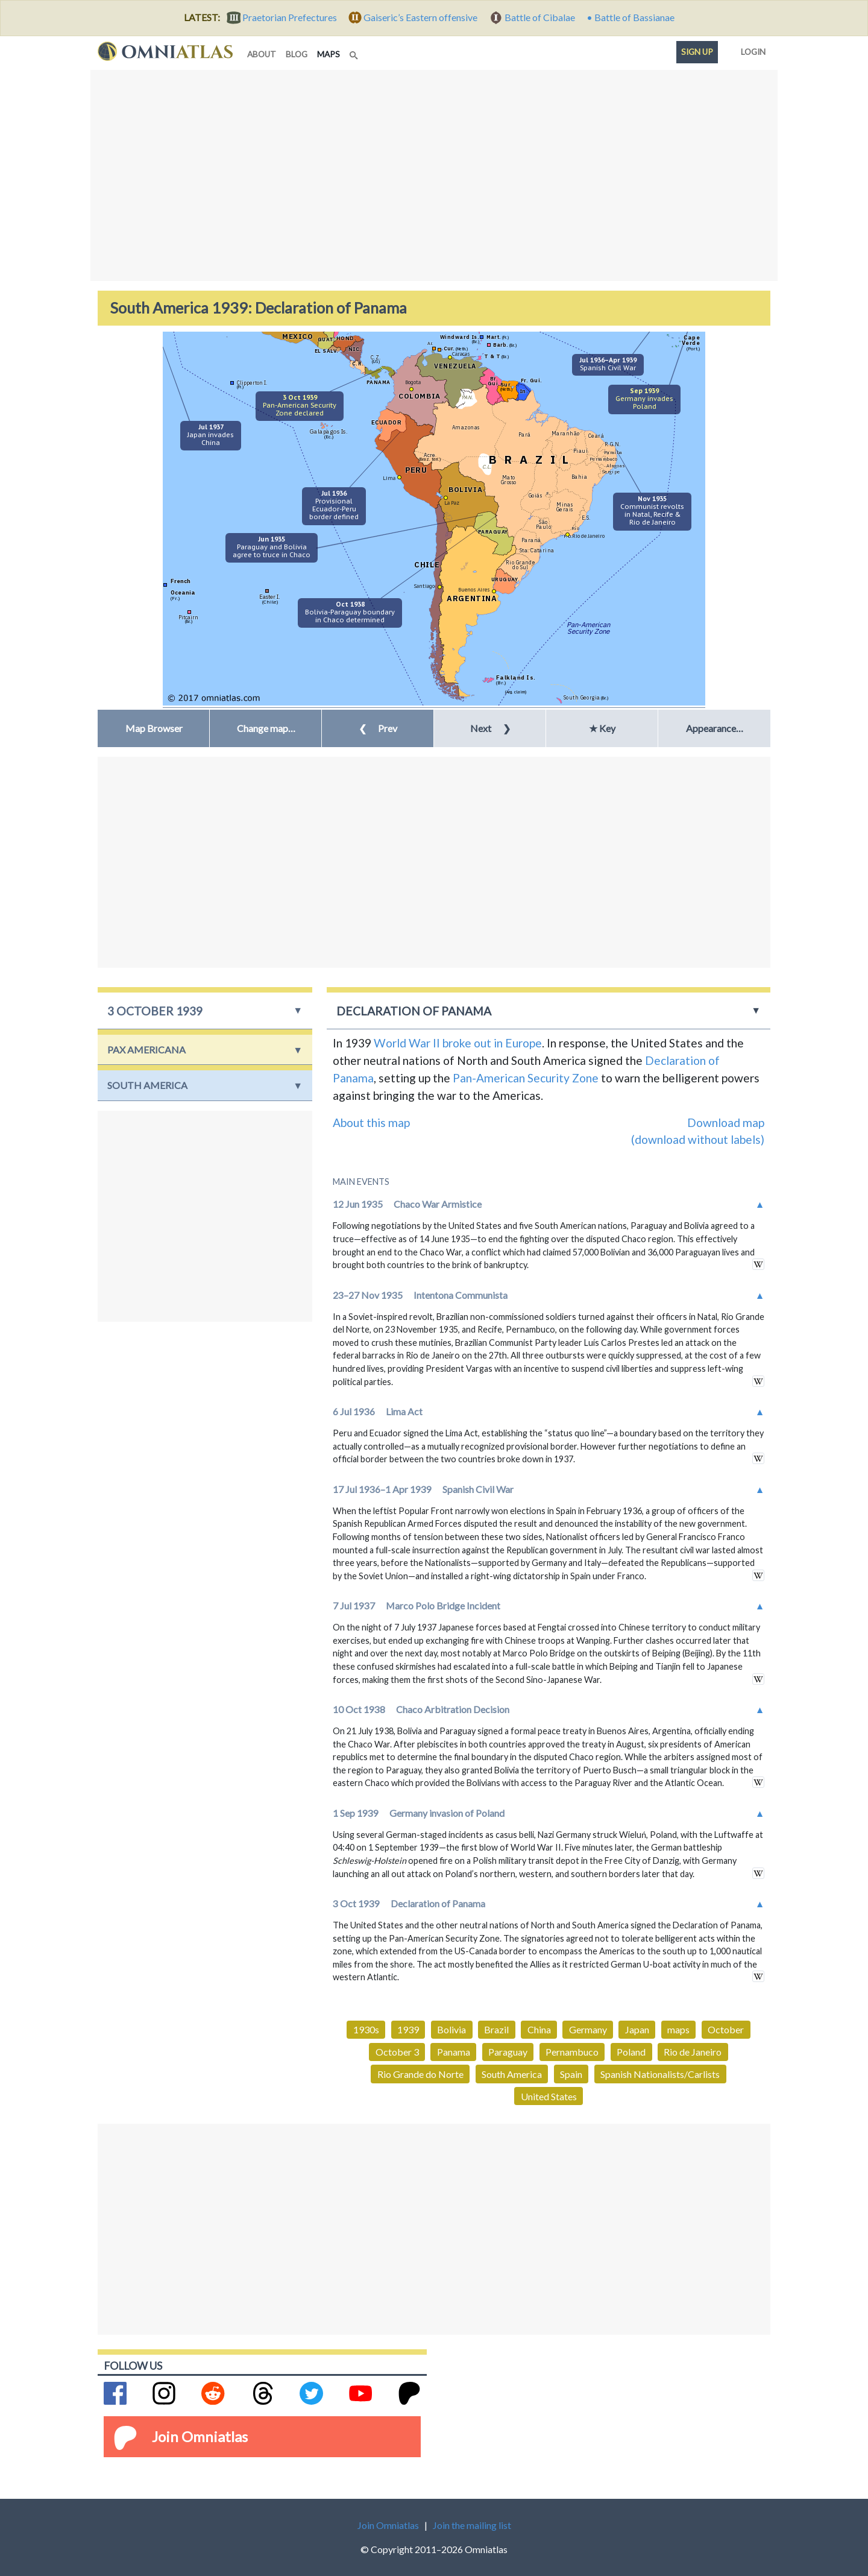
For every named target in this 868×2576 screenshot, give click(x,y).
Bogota (413, 382)
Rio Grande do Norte (420, 2074)
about (261, 54)
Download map (725, 1122)
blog (296, 54)
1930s (366, 2029)
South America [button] (147, 1085)
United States (549, 2096)
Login (751, 49)
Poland (631, 2051)
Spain (571, 2074)
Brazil (496, 2029)
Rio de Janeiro (588, 535)
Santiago (424, 585)
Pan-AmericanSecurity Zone (588, 628)
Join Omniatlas (200, 2436)
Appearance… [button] (714, 728)
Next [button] (490, 728)
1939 (408, 2029)
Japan (637, 2029)
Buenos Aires (474, 589)
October (726, 2029)
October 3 (397, 2051)
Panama (453, 2051)
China (539, 2029)
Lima (389, 478)
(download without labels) (697, 1139)
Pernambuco (572, 2051)
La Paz (451, 502)
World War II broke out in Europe (458, 1043)
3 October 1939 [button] (155, 1011)
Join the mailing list (472, 2525)
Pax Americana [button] (146, 1049)
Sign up (697, 52)
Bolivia (451, 2029)
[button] (265, 728)
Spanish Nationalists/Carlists (660, 2074)
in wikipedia (758, 1264)
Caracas (461, 353)
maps (331, 53)
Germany (588, 2029)
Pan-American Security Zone (526, 1078)
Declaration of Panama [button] (413, 1011)
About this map (371, 1122)
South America (512, 2074)
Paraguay (507, 2051)
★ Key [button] (602, 728)
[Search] (355, 51)
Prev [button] (378, 728)
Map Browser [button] (154, 728)
